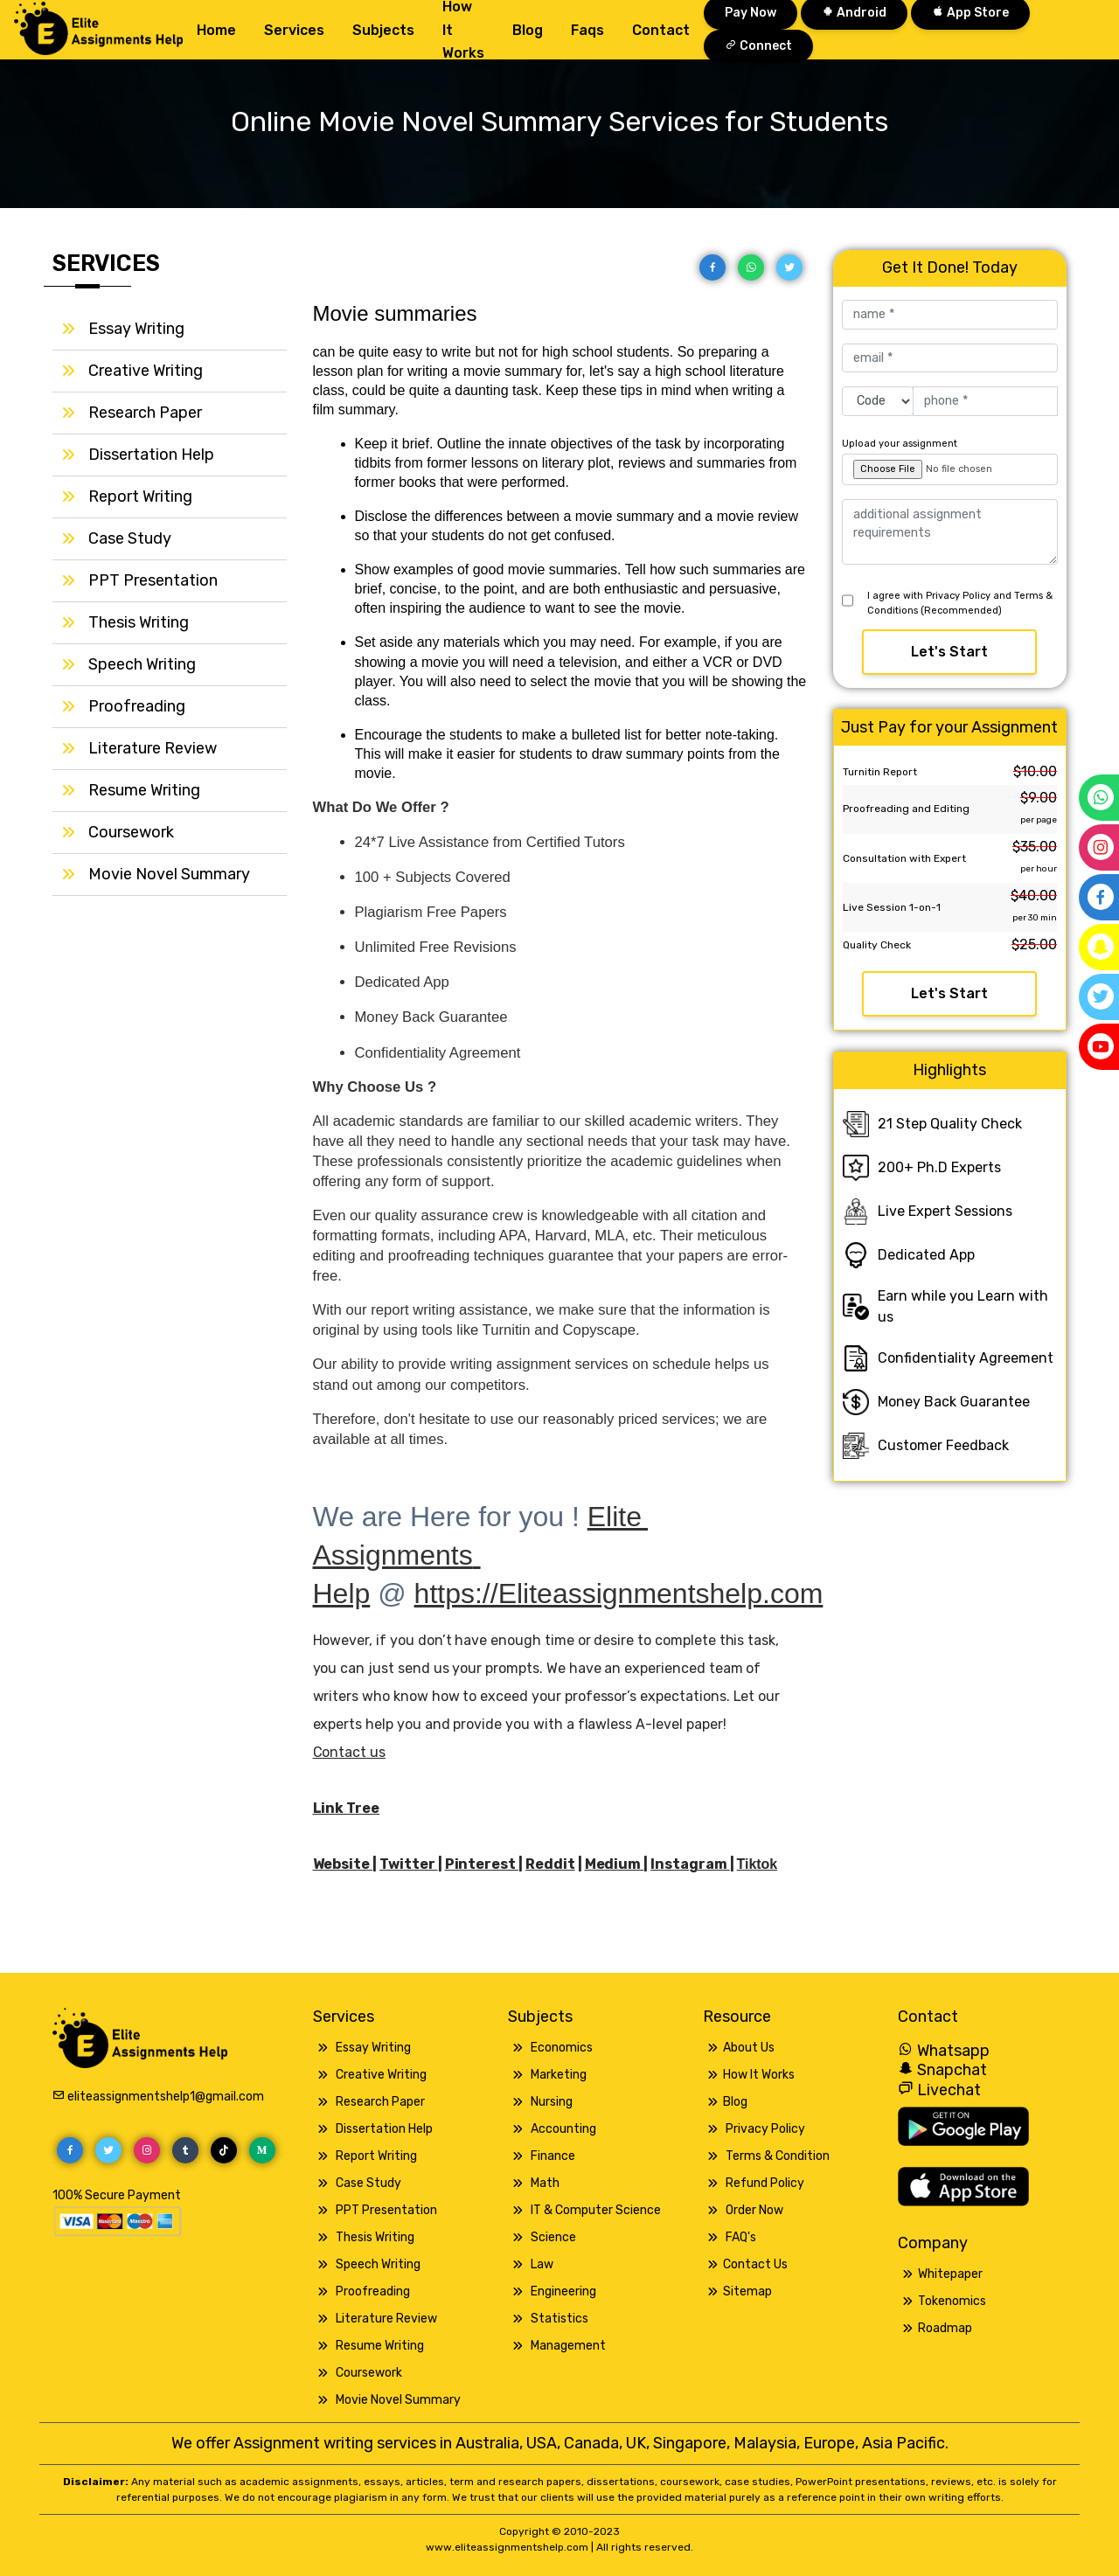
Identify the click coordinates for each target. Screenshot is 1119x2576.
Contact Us (755, 2264)
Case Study (129, 538)
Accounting (563, 2128)
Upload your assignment (899, 443)
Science (553, 2237)
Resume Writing (144, 790)
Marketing (559, 2074)
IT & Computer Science (596, 2210)
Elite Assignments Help (481, 1555)
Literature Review (152, 748)
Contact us (349, 1752)
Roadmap (945, 2328)
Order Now (754, 2210)
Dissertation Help (151, 454)
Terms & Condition (778, 2156)
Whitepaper (950, 2274)
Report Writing (140, 496)
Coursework (131, 832)
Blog (527, 30)
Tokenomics (952, 2301)
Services (294, 30)
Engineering (563, 2291)
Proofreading (136, 706)
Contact (661, 30)
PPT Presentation (153, 580)
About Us (749, 2047)
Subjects (383, 30)
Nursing (552, 2101)
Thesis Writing (138, 622)
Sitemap (747, 2291)
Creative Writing (145, 370)
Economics (562, 2047)
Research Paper (145, 412)
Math (545, 2183)
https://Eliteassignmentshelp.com (619, 1593)
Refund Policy (765, 2183)
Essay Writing (136, 328)
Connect (758, 45)
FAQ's (741, 2237)
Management (568, 2345)
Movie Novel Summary (169, 874)
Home (216, 30)
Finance (553, 2156)
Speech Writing (142, 664)
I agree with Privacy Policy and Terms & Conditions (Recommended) (960, 603)
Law (542, 2264)
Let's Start (949, 651)
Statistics (559, 2318)
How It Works (759, 2074)
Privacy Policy (765, 2128)
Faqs (587, 30)
